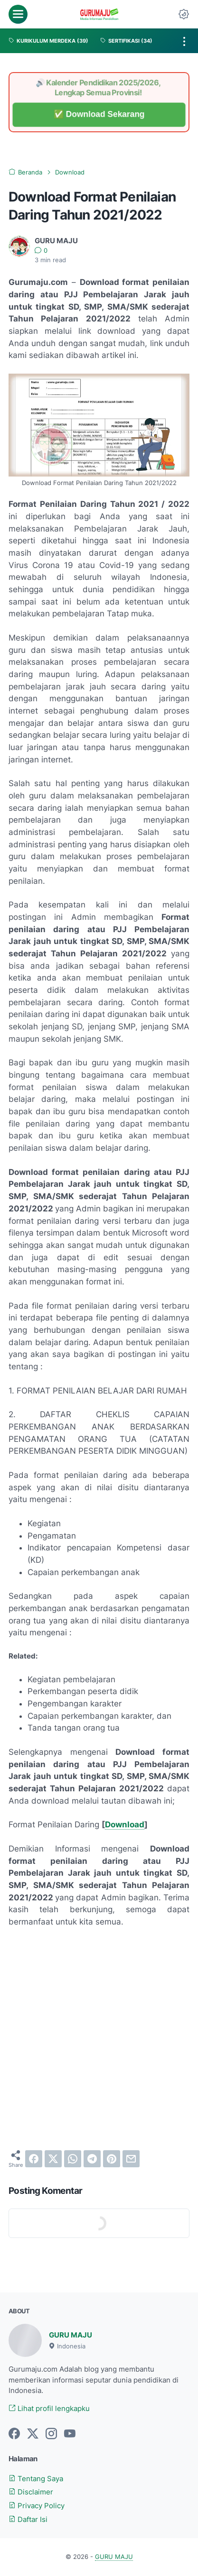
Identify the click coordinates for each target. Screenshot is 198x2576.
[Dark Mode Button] (183, 14)
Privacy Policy (37, 2506)
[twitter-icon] (32, 2434)
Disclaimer (31, 2492)
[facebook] (33, 2158)
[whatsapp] (72, 2158)
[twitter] (53, 2158)
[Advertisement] (99, 2039)
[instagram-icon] (51, 2434)
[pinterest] (111, 2158)
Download (124, 1824)
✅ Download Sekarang (99, 114)
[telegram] (92, 2158)
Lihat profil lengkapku (49, 2408)
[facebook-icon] (14, 2434)
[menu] (18, 14)
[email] (131, 2158)
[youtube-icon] (69, 2434)
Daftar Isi (28, 2519)
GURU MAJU (70, 2335)
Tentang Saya (36, 2479)
